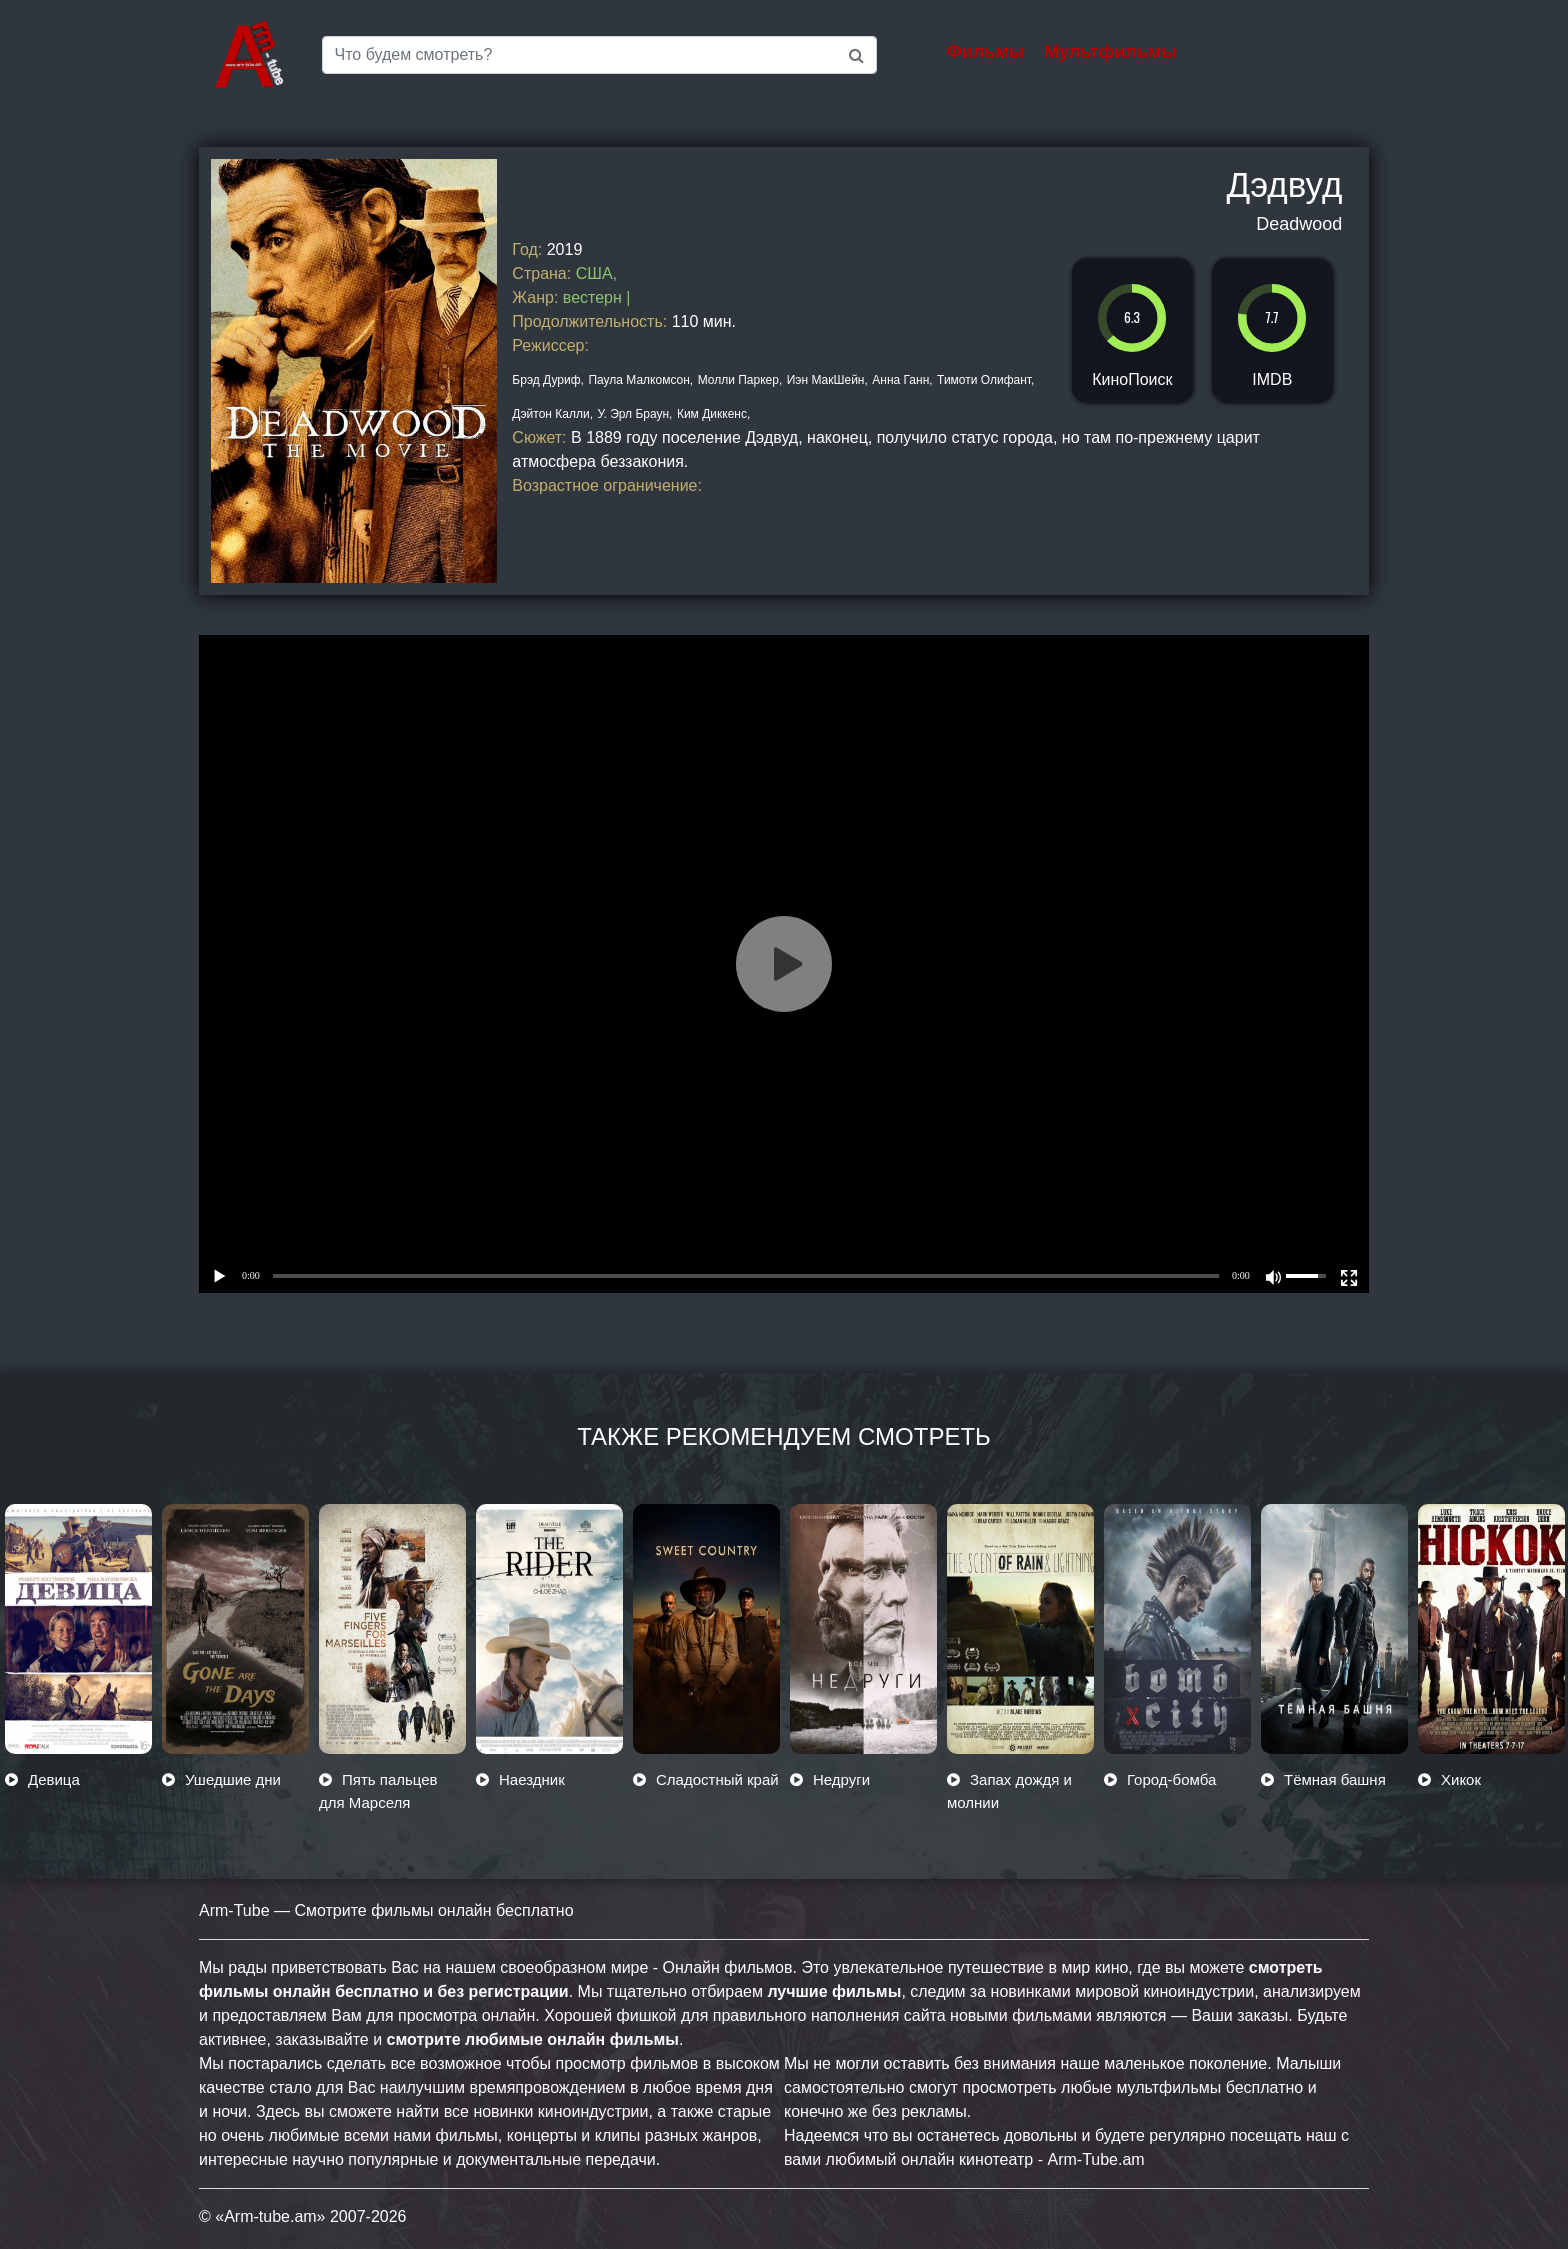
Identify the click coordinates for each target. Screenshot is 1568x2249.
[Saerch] (599, 55)
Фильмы (986, 52)
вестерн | (597, 297)
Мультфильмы (1110, 52)
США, (596, 273)
